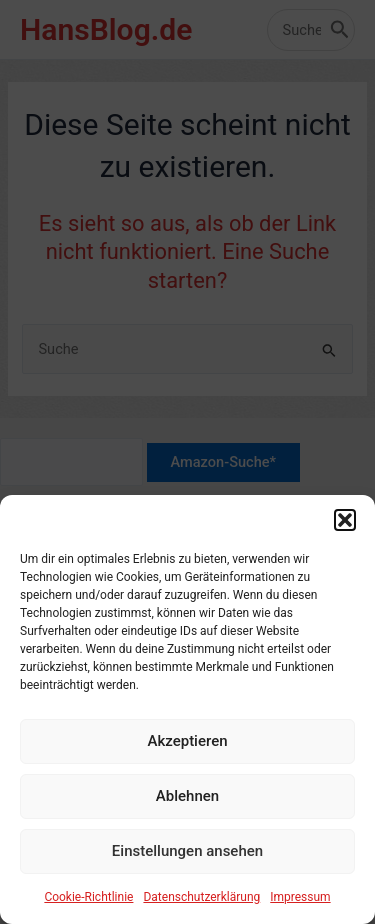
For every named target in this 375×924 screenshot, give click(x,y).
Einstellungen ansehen (187, 859)
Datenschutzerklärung (201, 905)
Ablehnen (187, 804)
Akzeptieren (187, 749)
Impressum (300, 905)
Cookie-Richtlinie (88, 905)
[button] (345, 528)
